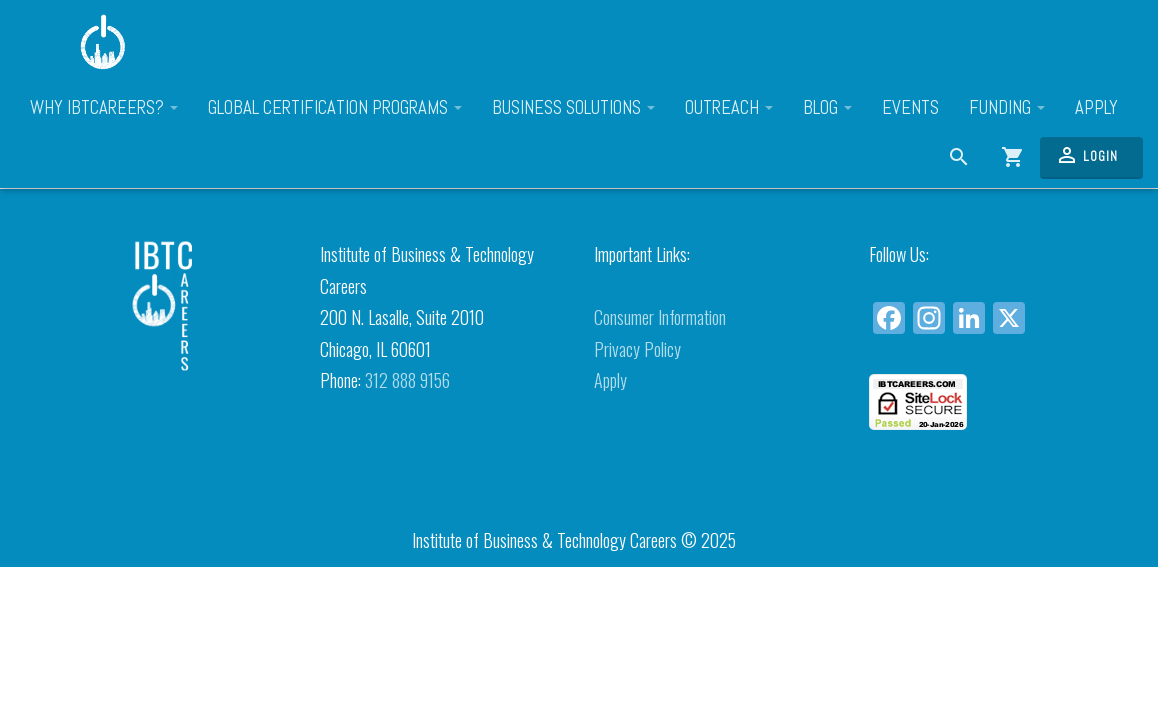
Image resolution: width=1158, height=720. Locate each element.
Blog (827, 108)
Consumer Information (660, 317)
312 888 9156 (407, 380)
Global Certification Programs (335, 108)
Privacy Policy (637, 349)
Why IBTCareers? (104, 108)
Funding (1007, 108)
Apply (1096, 108)
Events (910, 108)
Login (1086, 155)
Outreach (729, 108)
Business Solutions (573, 108)
